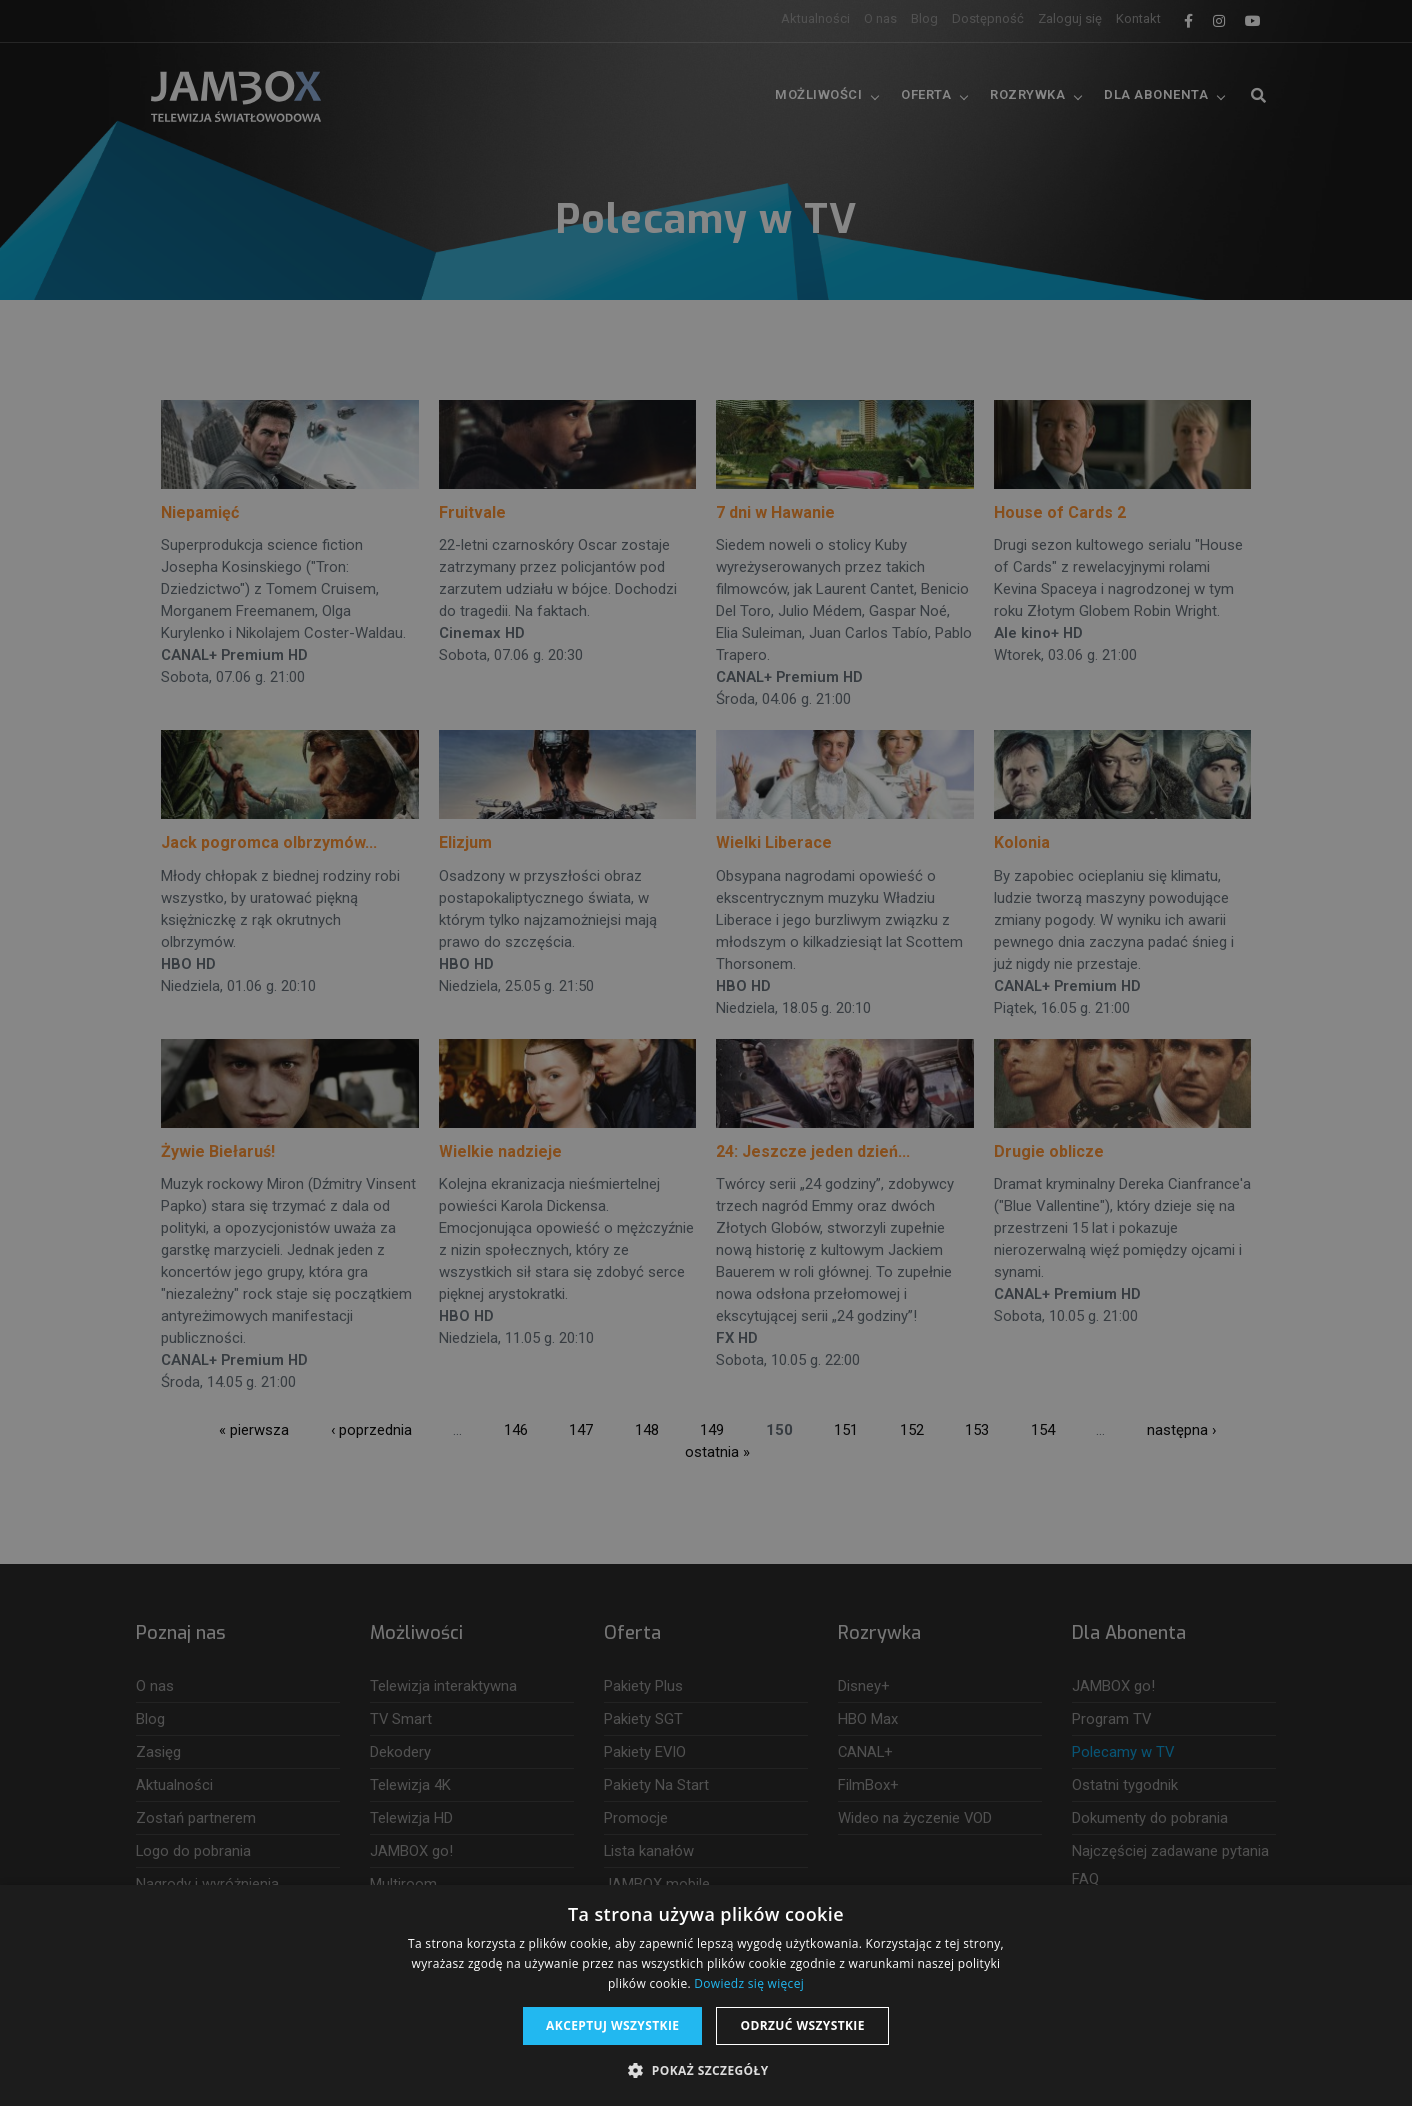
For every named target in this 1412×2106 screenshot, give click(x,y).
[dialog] (706, 1053)
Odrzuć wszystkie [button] (802, 2025)
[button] (705, 2071)
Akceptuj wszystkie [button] (612, 2025)
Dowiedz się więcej (749, 1983)
